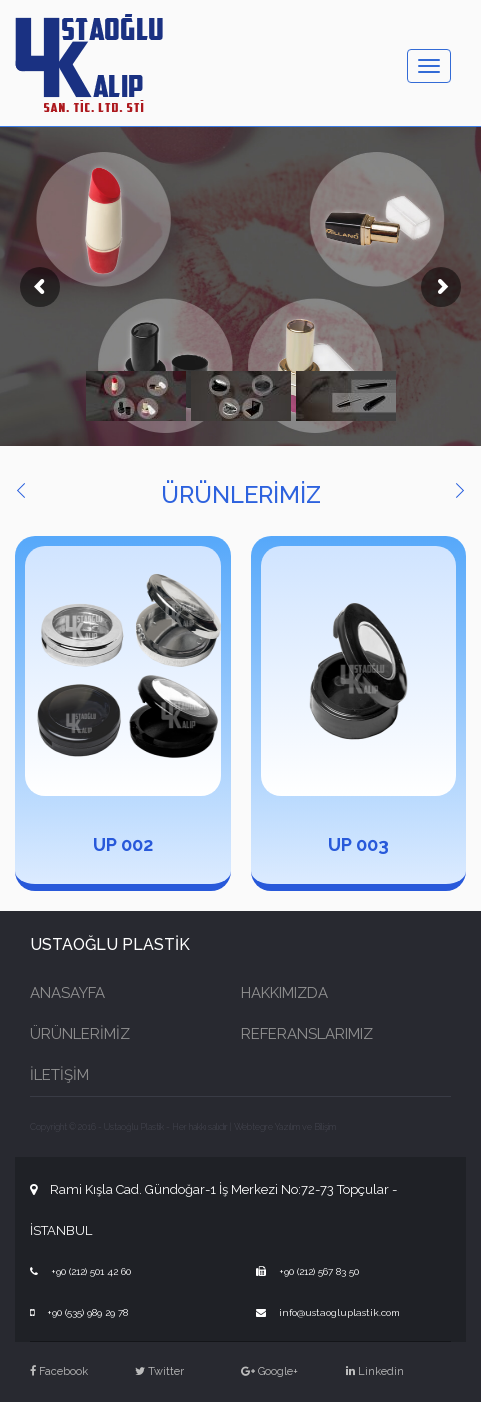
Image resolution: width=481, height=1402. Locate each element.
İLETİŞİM (59, 1075)
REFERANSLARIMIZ (307, 1034)
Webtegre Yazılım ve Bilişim (285, 1127)
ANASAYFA (67, 993)
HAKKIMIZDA (284, 993)
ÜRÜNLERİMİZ (80, 1034)
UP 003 (358, 844)
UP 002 (123, 844)
